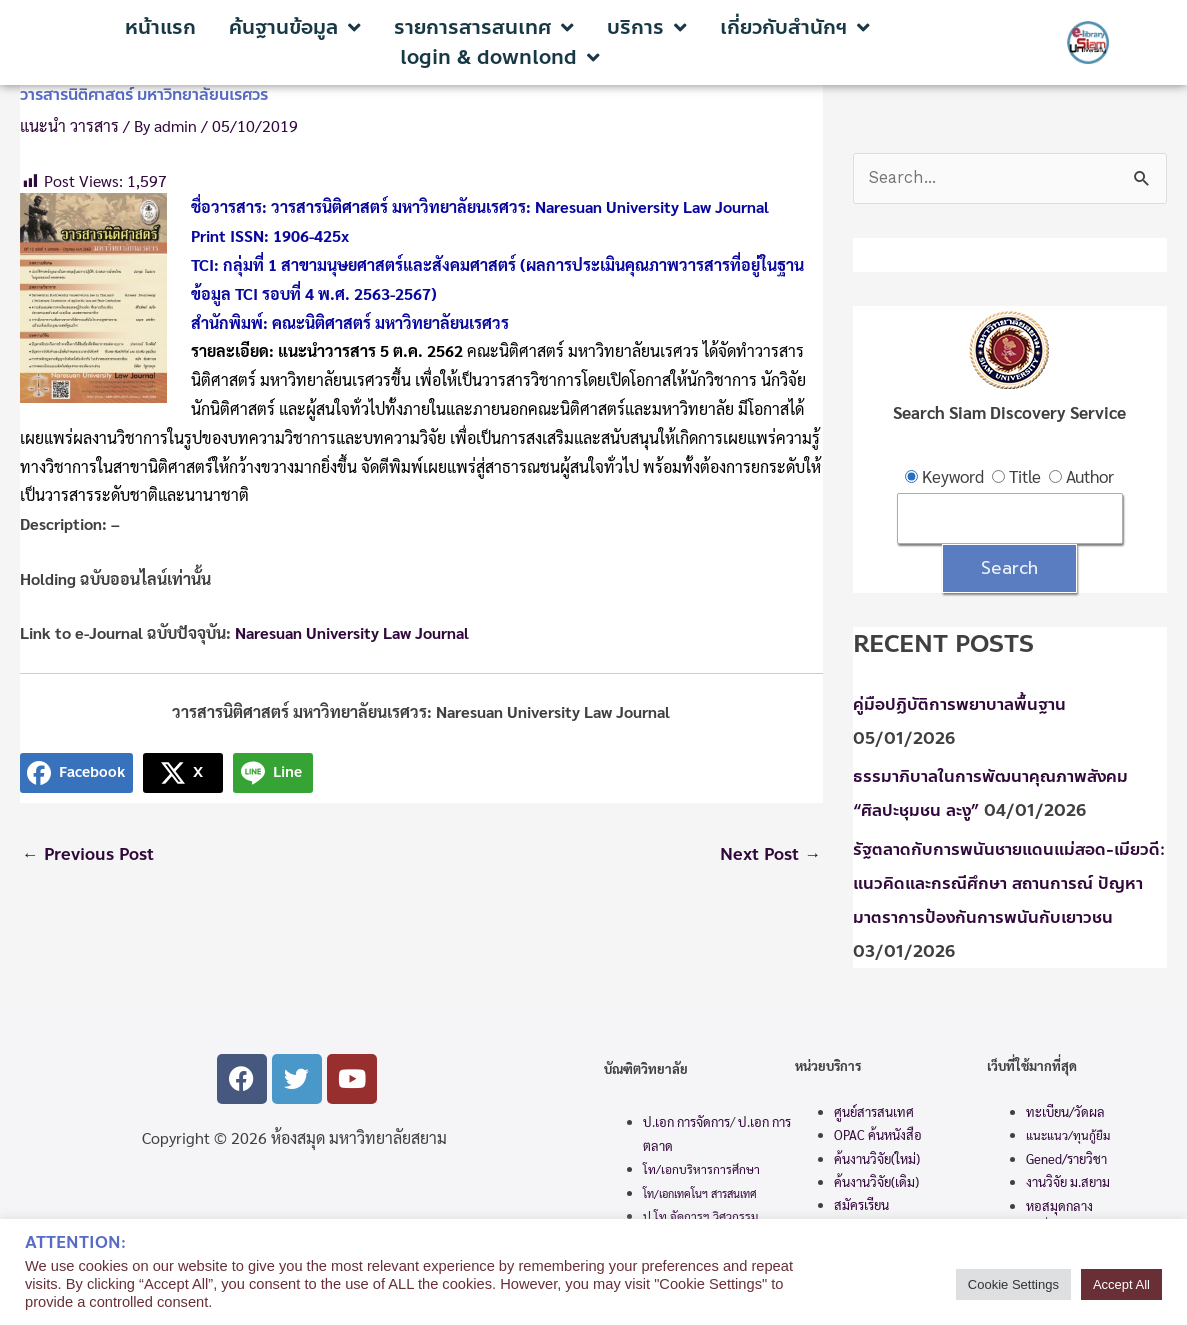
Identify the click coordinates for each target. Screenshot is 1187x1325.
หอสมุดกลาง (1059, 1207)
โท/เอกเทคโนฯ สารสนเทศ (700, 1195)
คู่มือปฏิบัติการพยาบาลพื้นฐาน (960, 706)
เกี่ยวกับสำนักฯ (795, 28)
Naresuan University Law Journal (352, 632)
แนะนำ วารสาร (69, 125)
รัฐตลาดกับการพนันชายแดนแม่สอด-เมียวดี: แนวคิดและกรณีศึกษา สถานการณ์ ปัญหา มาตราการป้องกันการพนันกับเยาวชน (1010, 885)
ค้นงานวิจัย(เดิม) (876, 1183)
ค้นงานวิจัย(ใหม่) (877, 1160)
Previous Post (90, 855)
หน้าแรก (160, 28)
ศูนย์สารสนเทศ (874, 1113)
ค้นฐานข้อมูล (295, 28)
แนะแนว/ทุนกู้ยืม (1068, 1137)
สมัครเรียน (861, 1207)
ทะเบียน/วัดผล (1065, 1113)
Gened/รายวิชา (1066, 1160)
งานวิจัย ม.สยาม (1068, 1183)
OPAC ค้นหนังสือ (878, 1136)
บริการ (647, 28)
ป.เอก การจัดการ (686, 1124)
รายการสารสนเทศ (484, 28)
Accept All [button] (1121, 1284)
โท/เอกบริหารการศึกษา (701, 1171)
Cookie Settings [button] (1013, 1284)
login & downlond (500, 58)
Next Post (769, 855)
